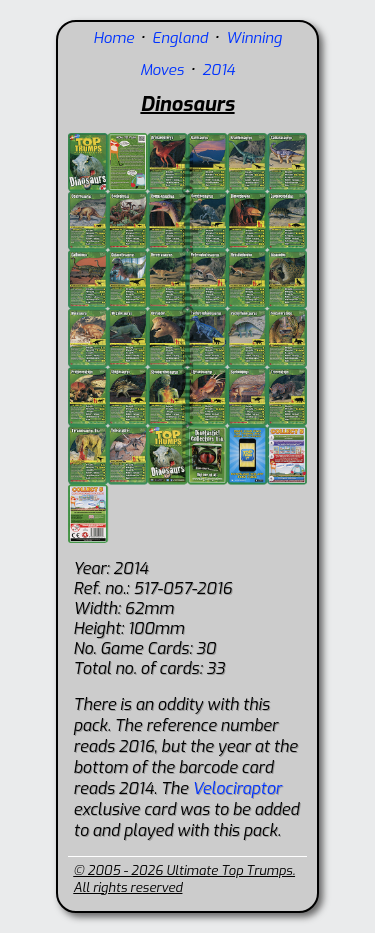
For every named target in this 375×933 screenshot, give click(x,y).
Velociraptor (236, 788)
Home (113, 38)
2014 (218, 70)
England (180, 38)
